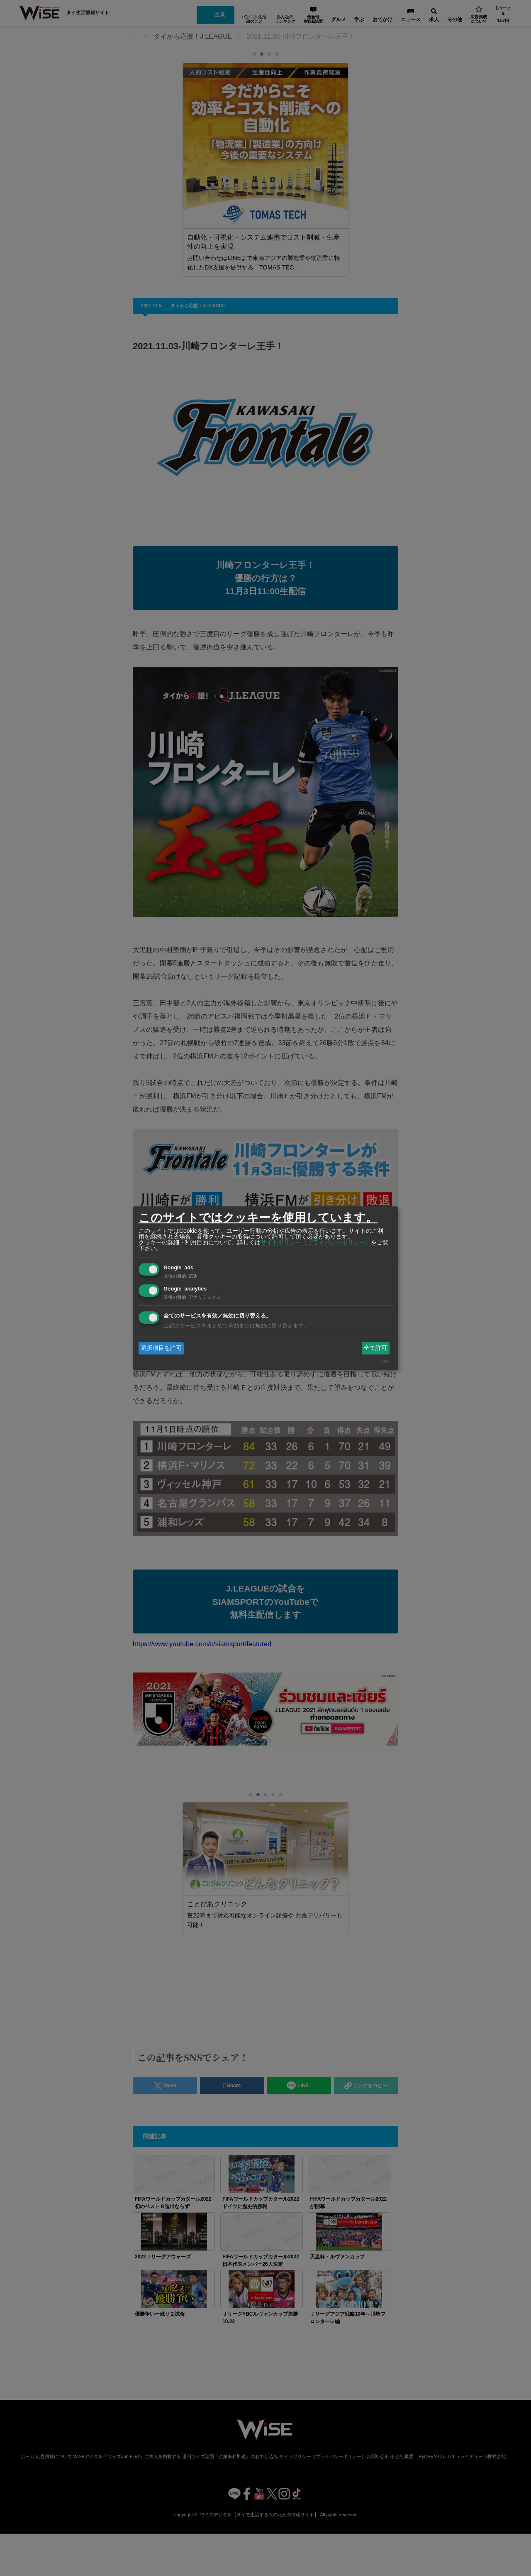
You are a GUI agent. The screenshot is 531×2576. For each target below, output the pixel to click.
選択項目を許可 (161, 1347)
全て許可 (375, 1347)
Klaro (383, 1361)
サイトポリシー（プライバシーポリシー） (316, 1242)
